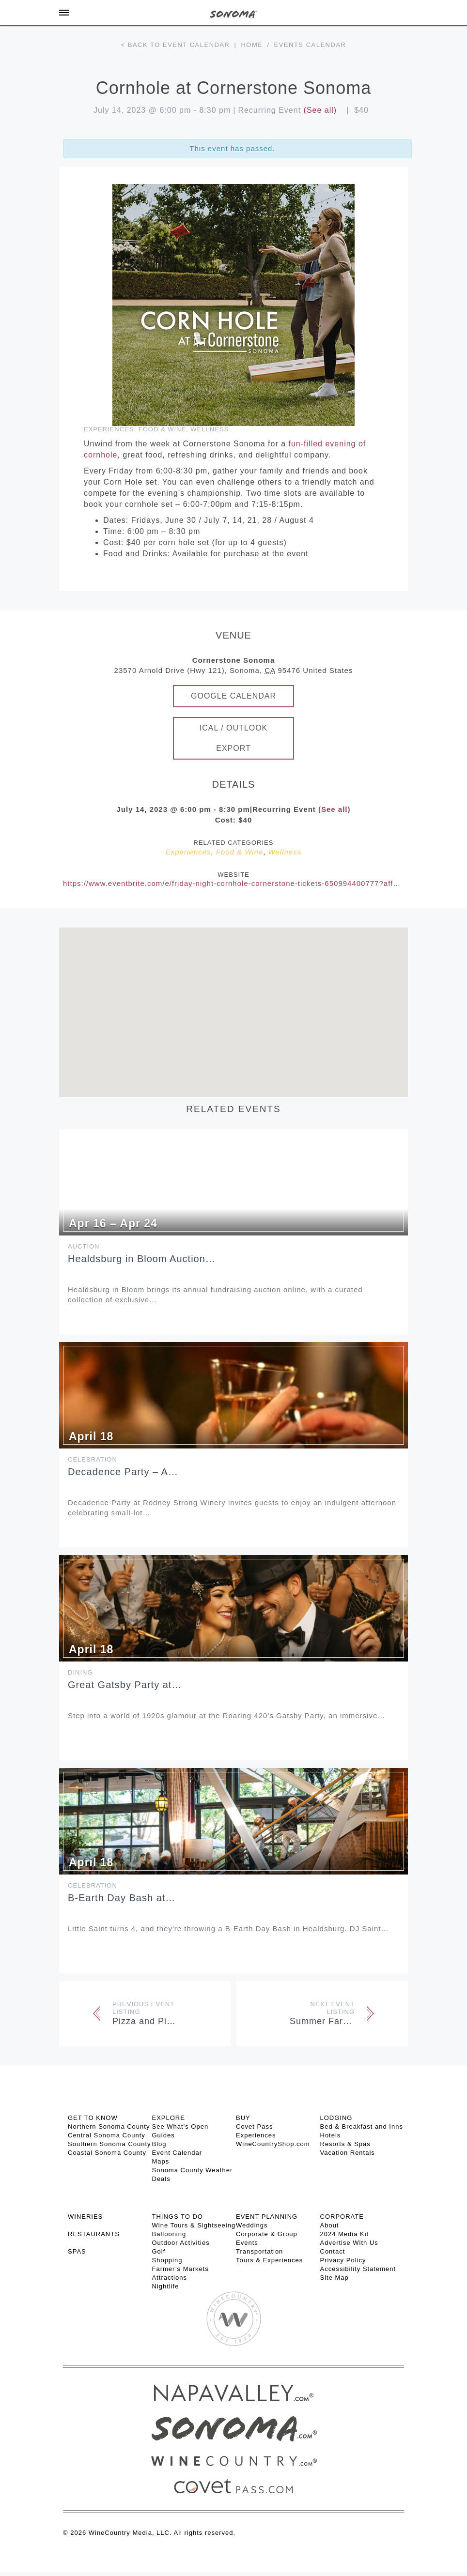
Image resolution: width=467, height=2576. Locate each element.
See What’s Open (180, 2126)
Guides (163, 2135)
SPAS (77, 2251)
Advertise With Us (349, 2242)
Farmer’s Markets (180, 2268)
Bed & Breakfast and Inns (361, 2126)
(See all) (320, 110)
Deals (161, 2178)
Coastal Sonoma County (107, 2152)
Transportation (259, 2251)
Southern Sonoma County (109, 2144)
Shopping (167, 2260)
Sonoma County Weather (192, 2170)
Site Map (334, 2277)
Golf (159, 2251)
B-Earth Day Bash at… (121, 1897)
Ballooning (169, 2234)
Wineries (85, 2216)
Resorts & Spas (345, 2144)
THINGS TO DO (177, 2216)
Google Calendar (233, 696)
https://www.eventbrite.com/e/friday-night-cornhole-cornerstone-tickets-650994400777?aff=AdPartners (251, 883)
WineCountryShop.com (273, 2144)
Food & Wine (162, 429)
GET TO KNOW (93, 2117)
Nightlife (165, 2286)
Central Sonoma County (106, 2135)
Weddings (252, 2225)
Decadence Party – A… (123, 1471)
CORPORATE (342, 2216)
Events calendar (310, 44)
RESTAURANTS (94, 2234)
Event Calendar (177, 2152)
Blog (159, 2144)
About (329, 2225)
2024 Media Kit (344, 2234)
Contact (332, 2251)
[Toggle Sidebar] (64, 12)
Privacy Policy (343, 2260)
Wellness (209, 429)
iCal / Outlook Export (234, 738)
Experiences (109, 429)
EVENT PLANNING (266, 2216)
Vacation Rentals (347, 2152)
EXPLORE (168, 2117)
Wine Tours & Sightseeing (194, 2225)
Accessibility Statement (358, 2268)
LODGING (336, 2117)
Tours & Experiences (269, 2260)
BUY (243, 2117)
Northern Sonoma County (109, 2126)
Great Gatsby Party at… (125, 1684)
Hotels (330, 2135)
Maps (161, 2161)
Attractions (169, 2277)
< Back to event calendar (175, 44)
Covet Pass (254, 2126)
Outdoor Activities (181, 2242)
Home (252, 44)
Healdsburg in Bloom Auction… (142, 1258)
